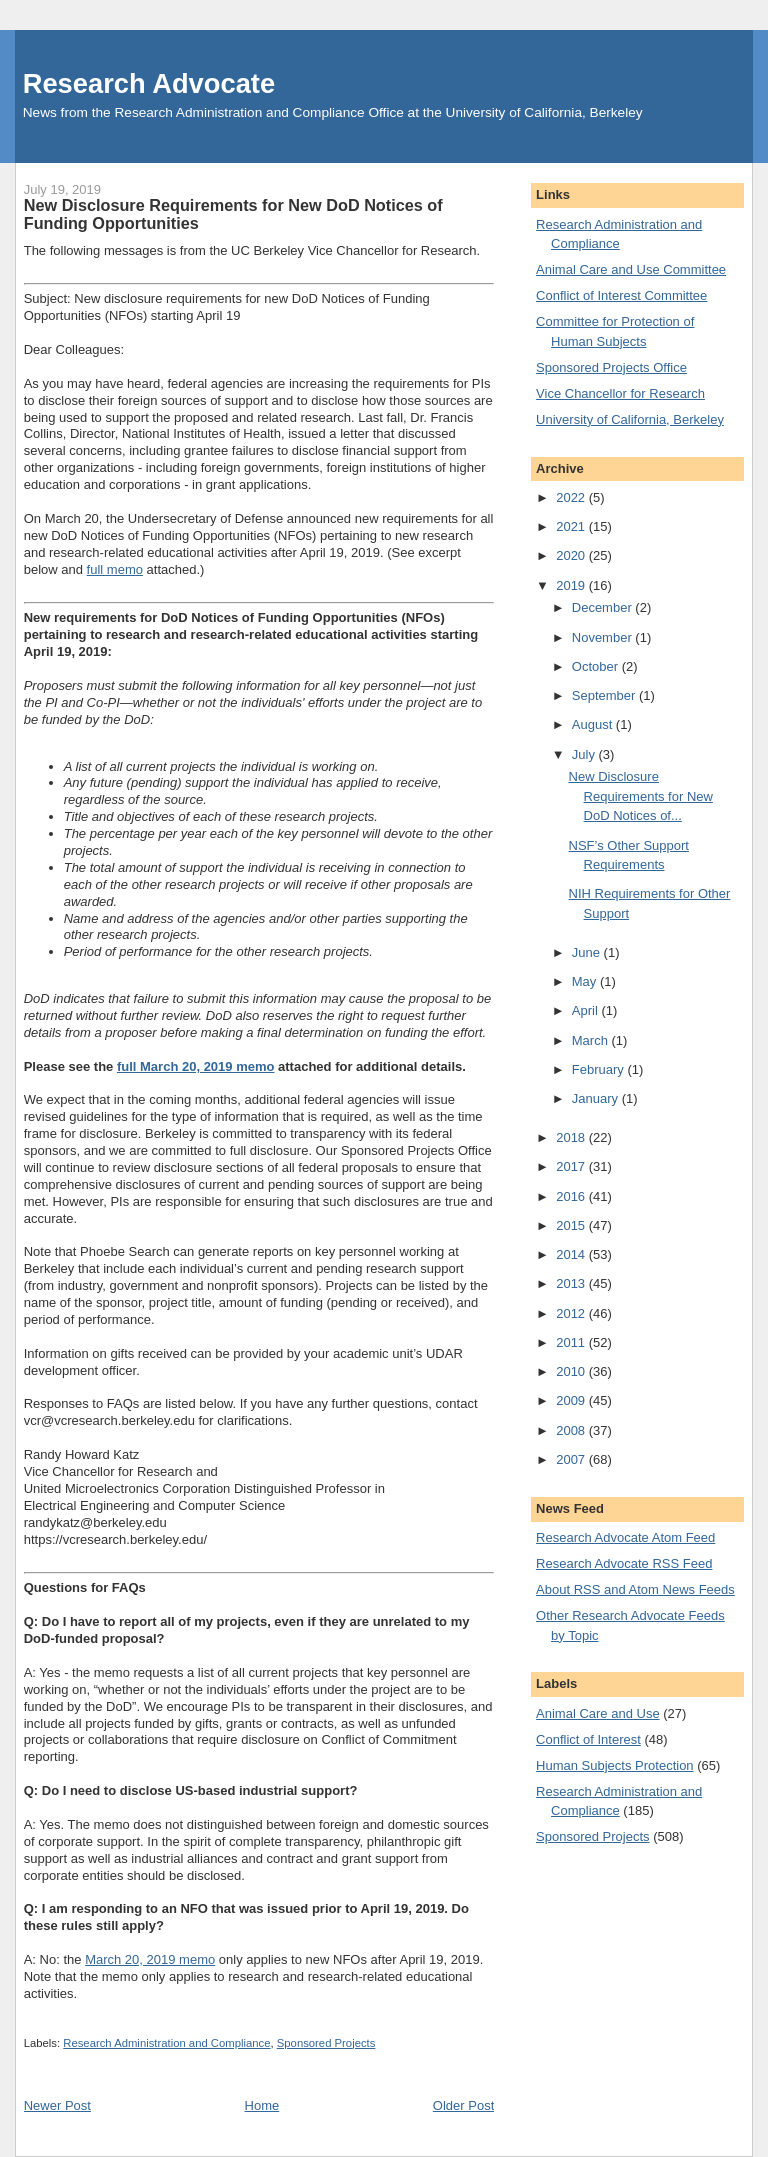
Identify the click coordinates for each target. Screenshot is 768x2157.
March (592, 1040)
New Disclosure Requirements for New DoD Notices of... (641, 796)
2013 (572, 1283)
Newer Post (57, 2105)
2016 (572, 1196)
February (600, 1069)
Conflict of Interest (588, 1739)
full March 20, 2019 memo (196, 1066)
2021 (572, 526)
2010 (572, 1371)
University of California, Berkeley (630, 419)
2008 (572, 1430)
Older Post (463, 2105)
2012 (572, 1313)
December (604, 607)
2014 (572, 1254)
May (586, 981)
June (588, 952)
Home (262, 2105)
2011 (572, 1342)
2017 (572, 1166)
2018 (572, 1137)
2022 (572, 497)
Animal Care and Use (598, 1713)
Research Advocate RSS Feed (624, 1563)
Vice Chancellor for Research (620, 393)
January (597, 1098)
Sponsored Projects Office (611, 367)
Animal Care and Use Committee (631, 269)
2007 (572, 1459)
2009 (572, 1400)
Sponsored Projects (326, 2043)
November (604, 637)
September (605, 695)
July (585, 754)
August (594, 724)
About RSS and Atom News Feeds (635, 1589)
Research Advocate (149, 83)
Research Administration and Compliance (166, 2043)
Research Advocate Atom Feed (625, 1537)
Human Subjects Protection (615, 1765)
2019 (572, 585)
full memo (115, 569)
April (587, 1010)
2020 (572, 555)
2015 (572, 1225)
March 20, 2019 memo (150, 1959)
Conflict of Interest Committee (621, 295)
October (597, 666)
